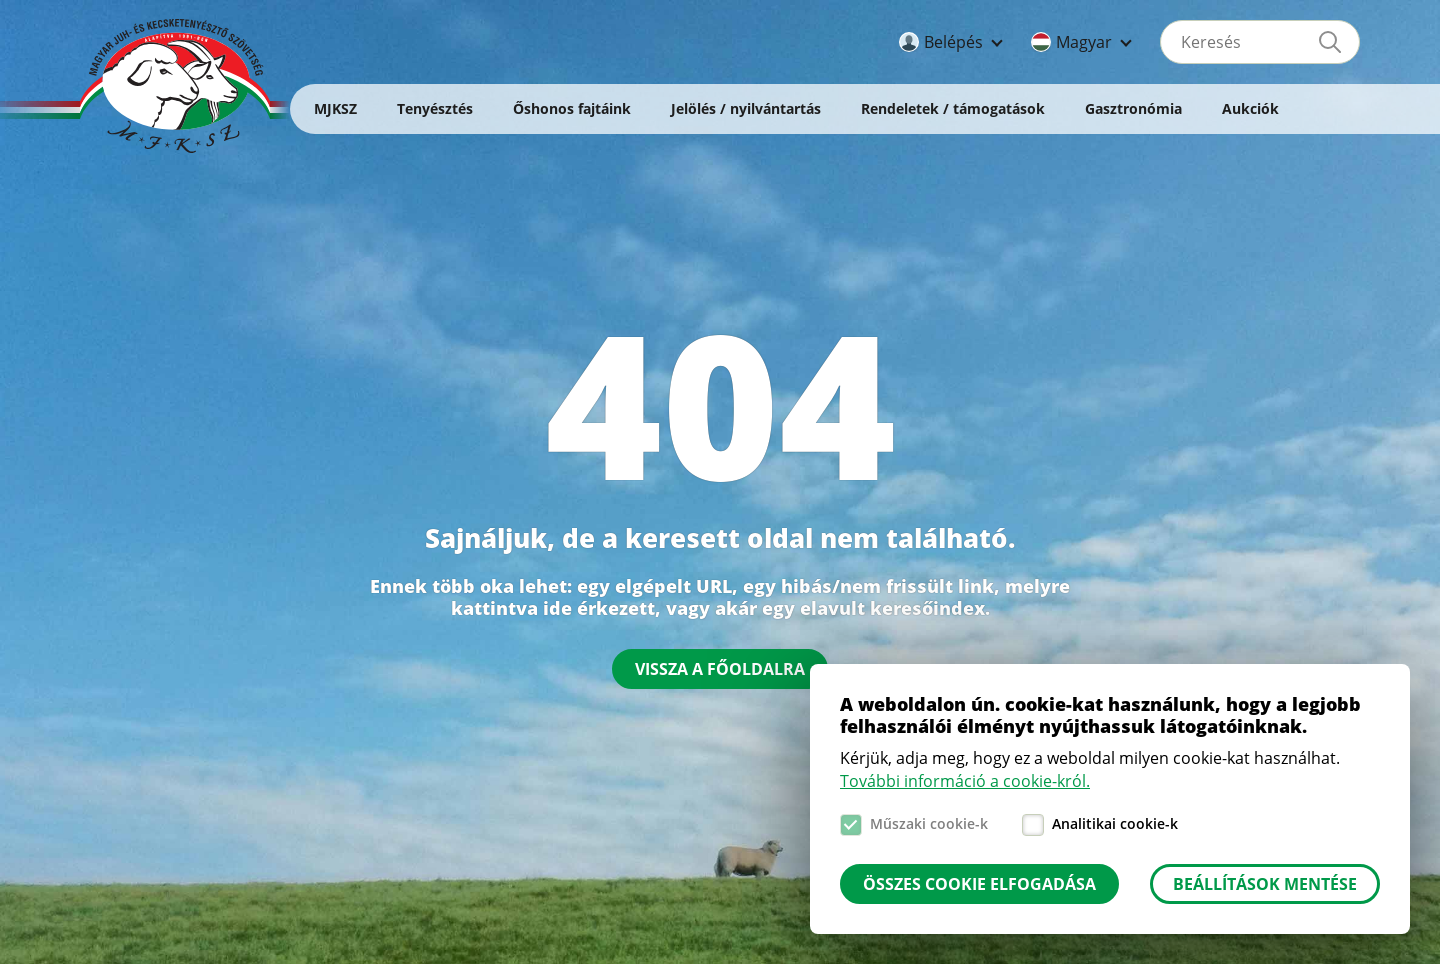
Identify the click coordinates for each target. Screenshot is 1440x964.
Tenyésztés (435, 108)
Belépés (953, 42)
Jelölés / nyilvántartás (746, 108)
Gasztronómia (1133, 108)
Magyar (1084, 42)
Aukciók (1250, 108)
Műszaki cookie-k (929, 823)
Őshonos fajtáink (572, 108)
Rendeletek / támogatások (953, 108)
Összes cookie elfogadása (979, 884)
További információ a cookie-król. (965, 781)
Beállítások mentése (1265, 884)
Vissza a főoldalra (720, 669)
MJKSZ (335, 108)
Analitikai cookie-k (1115, 823)
